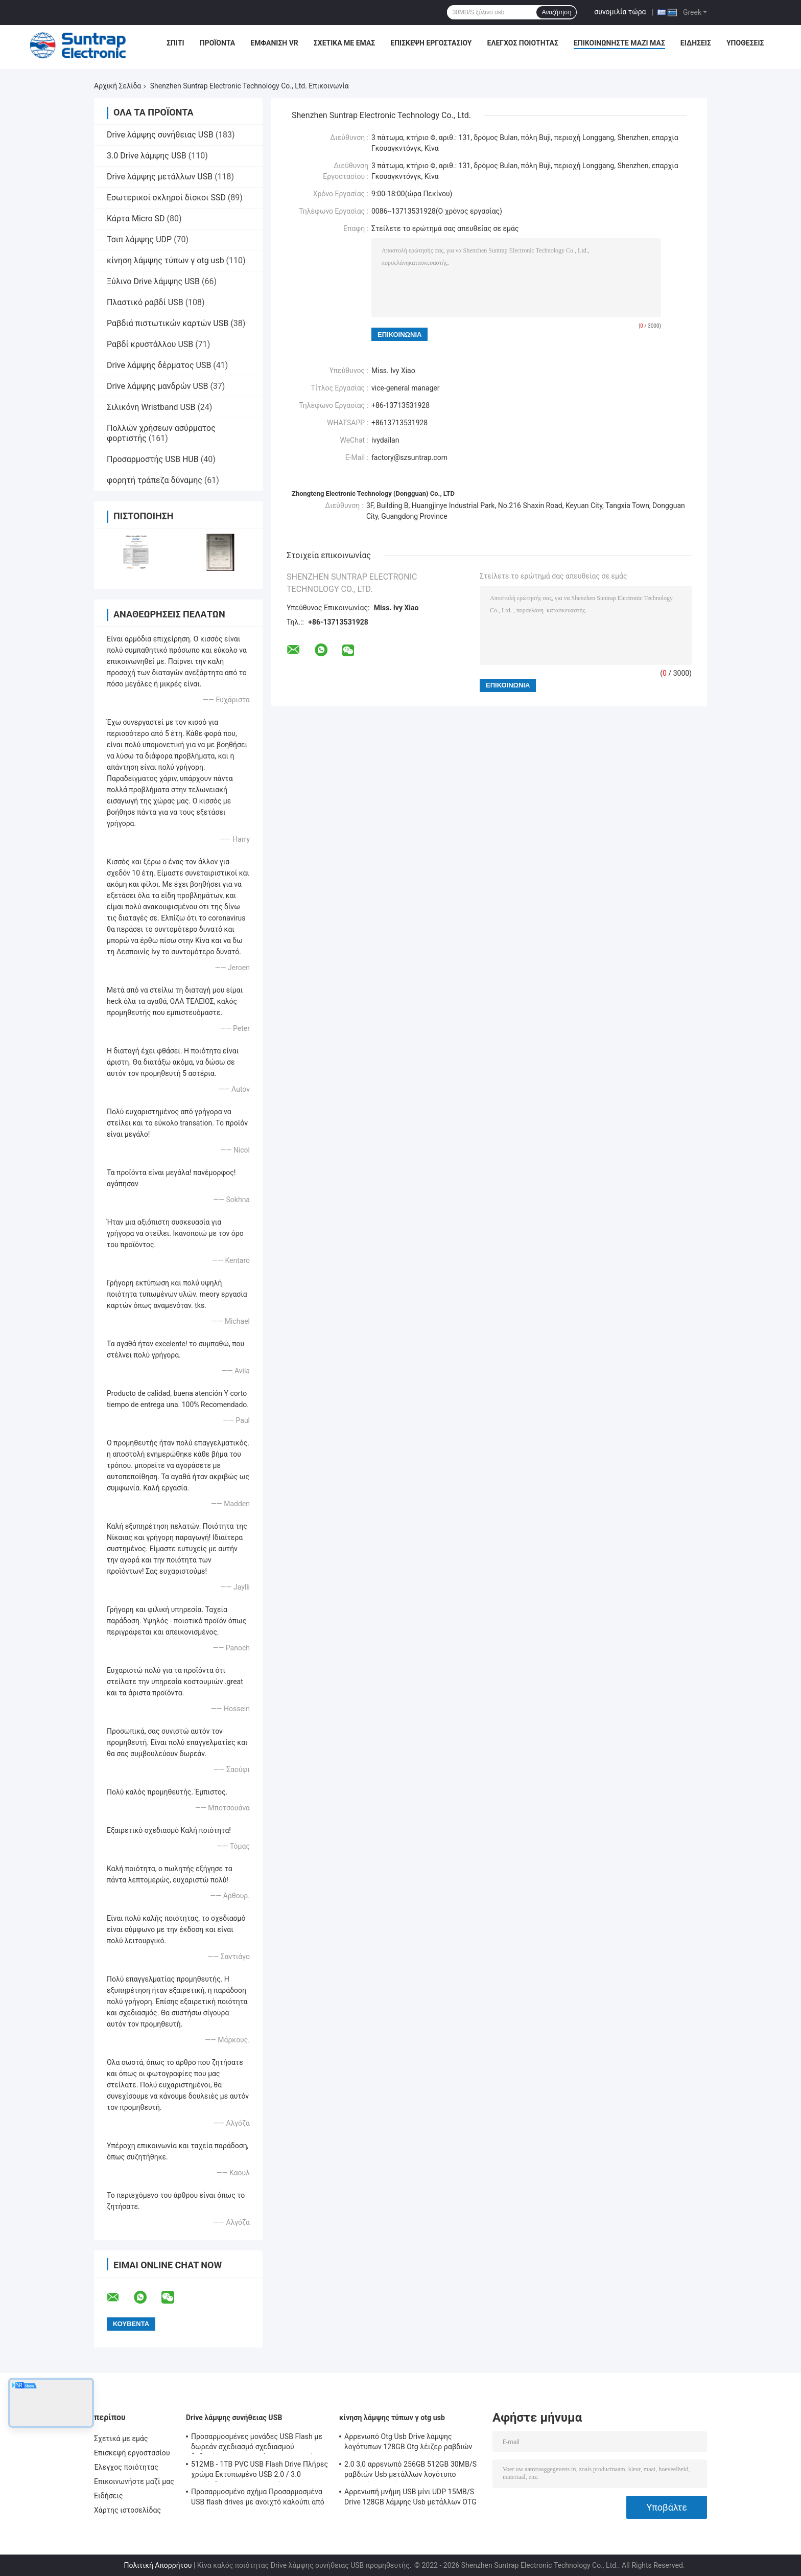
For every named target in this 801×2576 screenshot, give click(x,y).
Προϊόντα (217, 43)
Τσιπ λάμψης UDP (139, 239)
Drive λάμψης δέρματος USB (159, 365)
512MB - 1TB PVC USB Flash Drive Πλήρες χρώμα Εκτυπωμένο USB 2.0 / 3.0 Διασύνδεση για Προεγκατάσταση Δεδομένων (259, 2470)
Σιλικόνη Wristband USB (151, 407)
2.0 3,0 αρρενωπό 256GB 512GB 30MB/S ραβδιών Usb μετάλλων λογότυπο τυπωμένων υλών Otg (410, 2470)
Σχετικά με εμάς (344, 43)
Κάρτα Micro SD (136, 218)
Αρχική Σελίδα (117, 86)
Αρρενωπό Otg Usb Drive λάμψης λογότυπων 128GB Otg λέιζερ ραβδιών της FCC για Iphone (408, 2443)
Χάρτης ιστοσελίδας (127, 2510)
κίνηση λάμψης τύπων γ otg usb (165, 260)
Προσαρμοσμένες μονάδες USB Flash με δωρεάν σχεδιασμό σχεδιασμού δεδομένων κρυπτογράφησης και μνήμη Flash (256, 2443)
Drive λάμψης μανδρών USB (157, 386)
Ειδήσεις (695, 43)
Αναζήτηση (556, 12)
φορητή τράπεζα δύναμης (154, 480)
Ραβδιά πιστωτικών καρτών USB (167, 323)
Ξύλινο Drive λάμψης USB (153, 281)
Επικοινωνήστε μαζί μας (619, 43)
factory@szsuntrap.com (409, 457)
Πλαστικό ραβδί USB (145, 302)
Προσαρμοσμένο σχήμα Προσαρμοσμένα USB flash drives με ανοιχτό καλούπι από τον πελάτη (257, 2498)
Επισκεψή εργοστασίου (431, 43)
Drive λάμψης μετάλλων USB (160, 176)
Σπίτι (175, 43)
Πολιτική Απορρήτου (158, 2565)
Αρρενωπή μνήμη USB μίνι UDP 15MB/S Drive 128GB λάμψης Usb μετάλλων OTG (410, 2497)
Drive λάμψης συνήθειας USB (160, 135)
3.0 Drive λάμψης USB (146, 155)
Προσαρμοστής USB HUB (153, 459)
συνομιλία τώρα (620, 12)
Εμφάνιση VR (274, 43)
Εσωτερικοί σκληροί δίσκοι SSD (166, 197)
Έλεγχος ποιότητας (522, 43)
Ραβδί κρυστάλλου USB (150, 344)
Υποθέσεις (745, 43)
